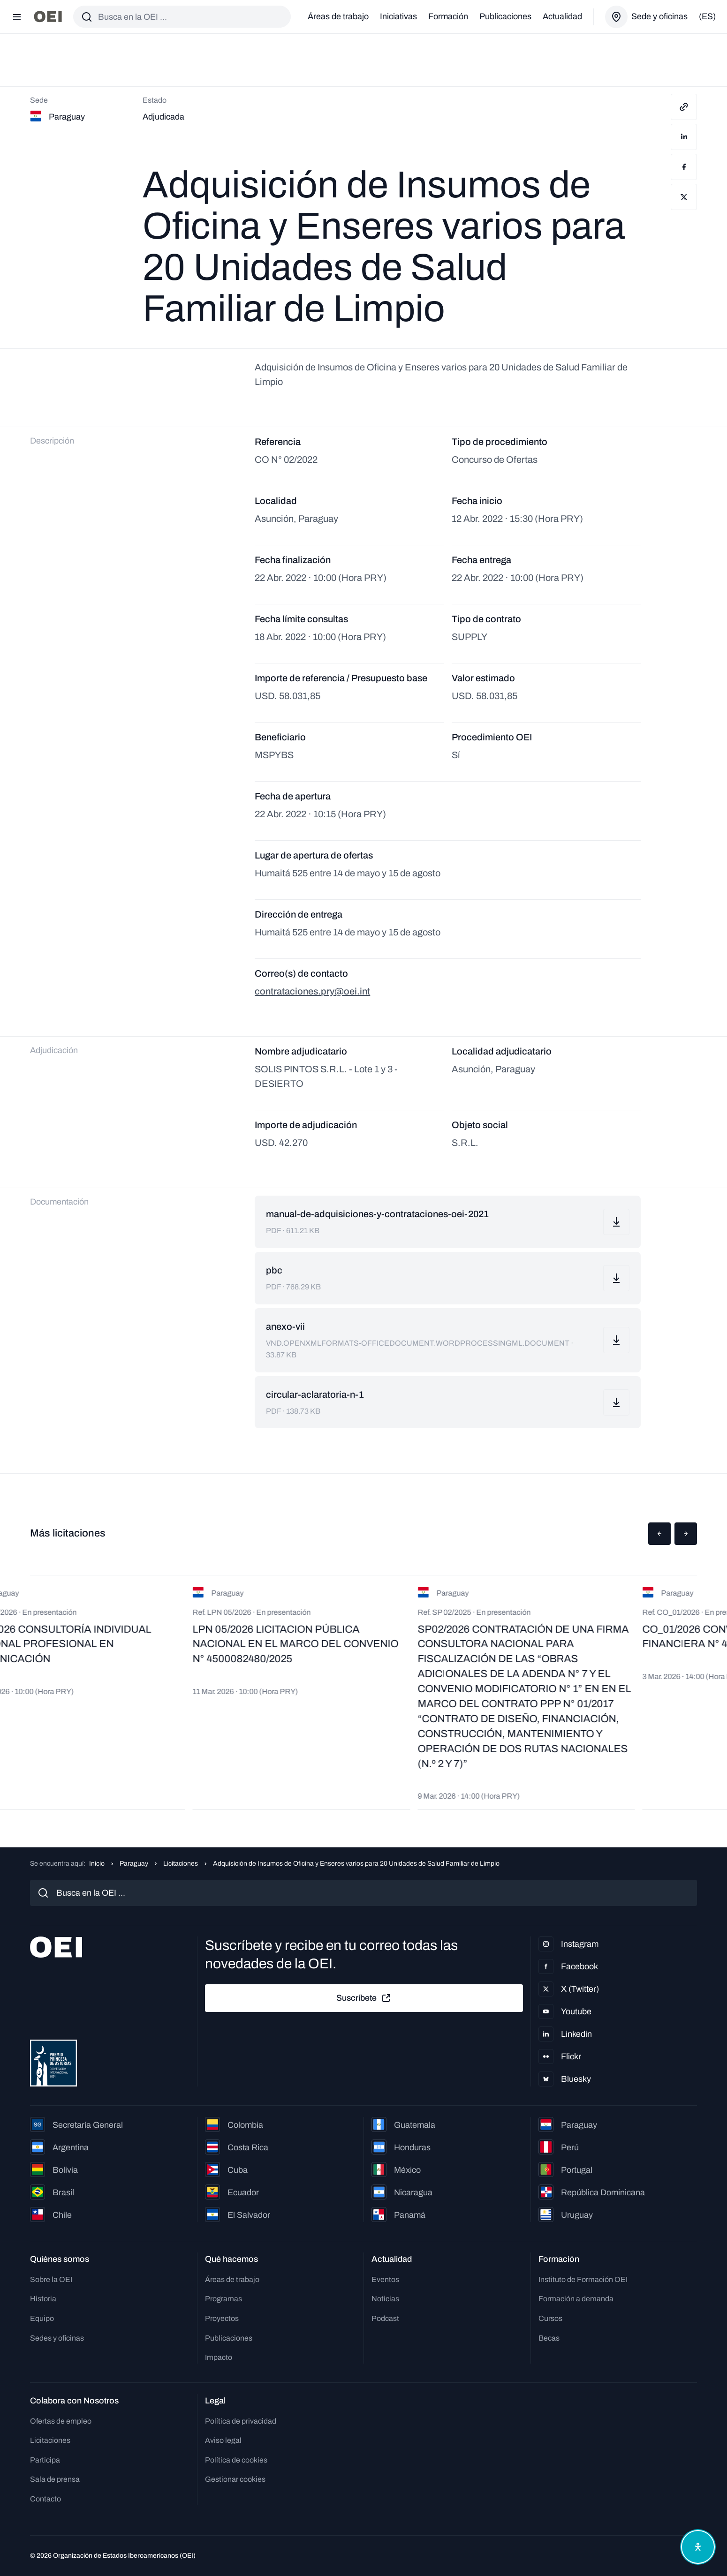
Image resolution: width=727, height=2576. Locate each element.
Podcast (385, 2318)
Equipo (42, 2318)
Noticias (385, 2299)
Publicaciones (505, 16)
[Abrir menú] (17, 17)
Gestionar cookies (235, 2479)
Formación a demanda (575, 2299)
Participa (45, 2460)
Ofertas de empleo (60, 2421)
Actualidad (562, 16)
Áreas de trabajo (338, 16)
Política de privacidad (240, 2421)
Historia (43, 2299)
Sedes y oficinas (57, 2338)
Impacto (218, 2357)
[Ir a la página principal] (48, 17)
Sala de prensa (55, 2479)
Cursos (550, 2318)
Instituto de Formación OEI (583, 2279)
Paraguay (134, 1863)
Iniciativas (398, 16)
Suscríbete (364, 1998)
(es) (707, 16)
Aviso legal (223, 2440)
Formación (448, 16)
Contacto (45, 2499)
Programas (223, 2299)
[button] (659, 1533)
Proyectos (222, 2318)
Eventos (385, 2279)
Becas (549, 2338)
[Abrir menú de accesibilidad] (698, 2547)
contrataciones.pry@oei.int (312, 991)
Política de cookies (236, 2460)
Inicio (97, 1863)
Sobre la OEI (51, 2279)
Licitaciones (180, 1863)
